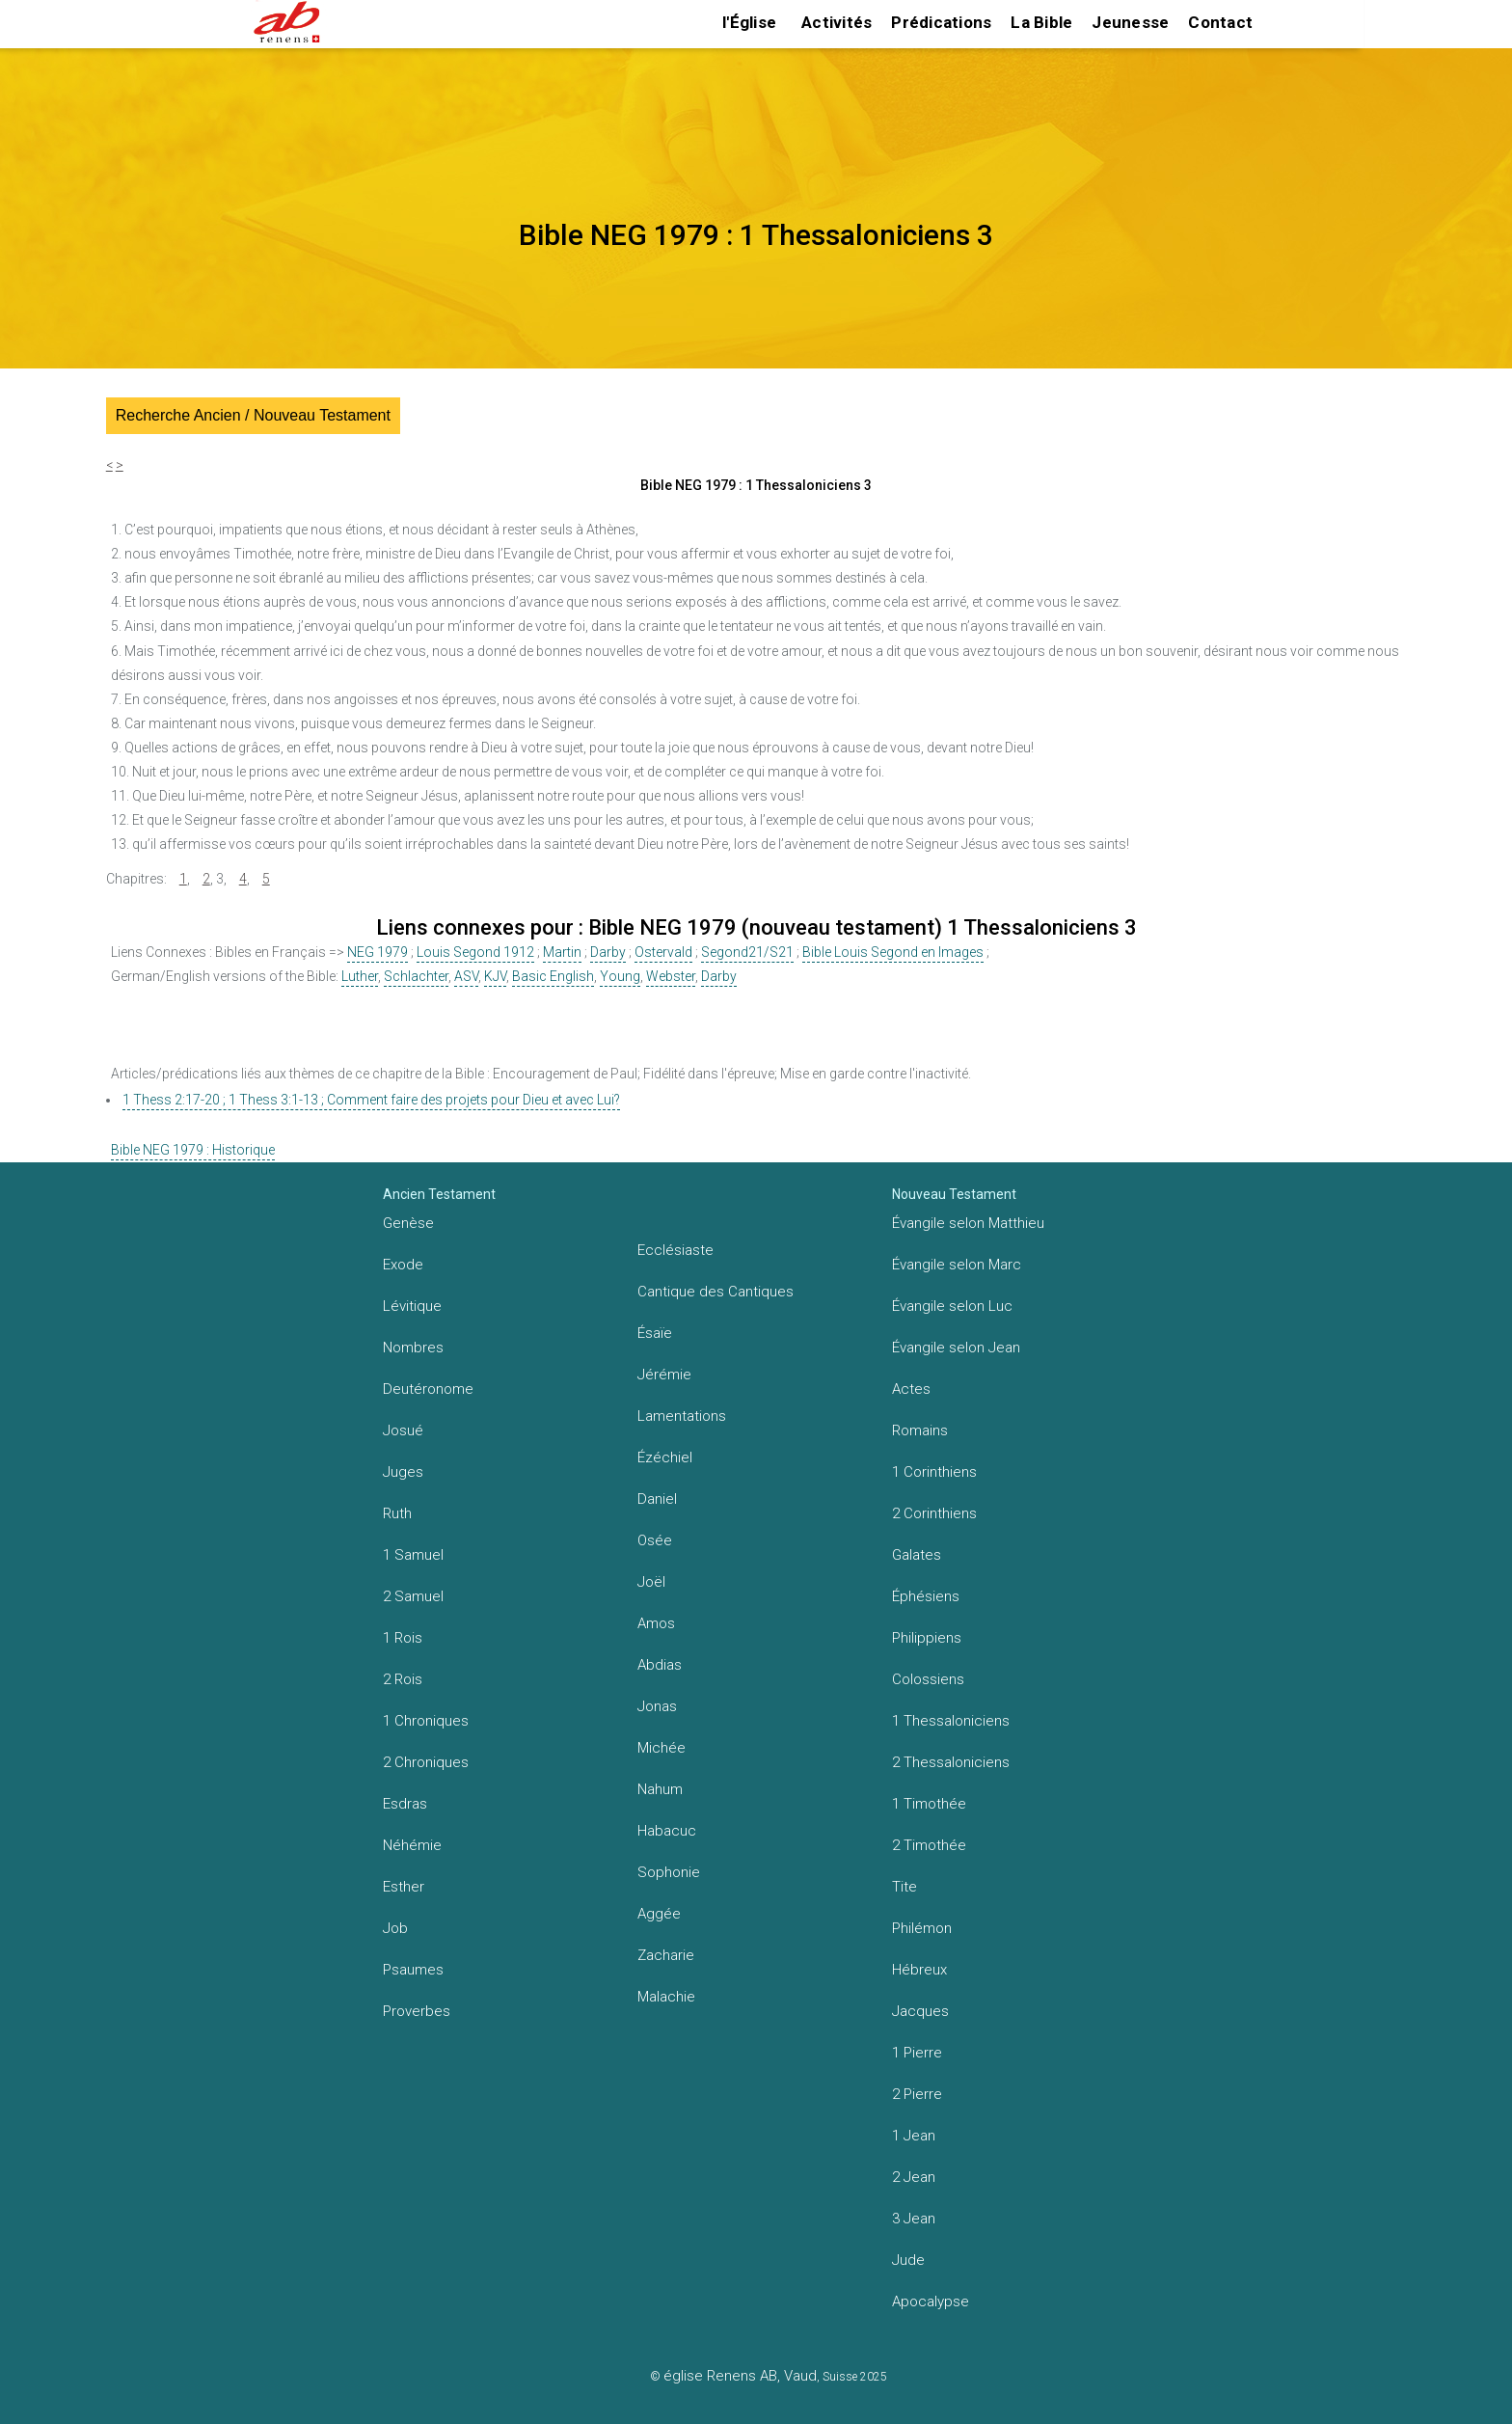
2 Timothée (929, 1845)
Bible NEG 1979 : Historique (193, 1150)
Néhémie (412, 1845)
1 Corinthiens (934, 1472)
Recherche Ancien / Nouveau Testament (253, 415)
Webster (670, 976)
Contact (1220, 22)
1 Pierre (917, 2052)
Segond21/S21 (747, 952)
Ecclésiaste (675, 1250)
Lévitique (412, 1306)
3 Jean (913, 2218)
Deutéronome (428, 1389)
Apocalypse (930, 2301)
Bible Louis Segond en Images (893, 952)
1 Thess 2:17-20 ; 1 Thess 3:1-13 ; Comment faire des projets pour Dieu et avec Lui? (371, 1099)
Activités (836, 22)
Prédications (941, 22)
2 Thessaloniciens (951, 1762)
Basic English (553, 976)
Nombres (413, 1347)
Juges (403, 1472)
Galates (916, 1555)
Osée (654, 1540)
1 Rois (402, 1638)
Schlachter (416, 976)
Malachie (666, 1996)
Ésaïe (654, 1333)
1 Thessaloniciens (951, 1720)
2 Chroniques (426, 1762)
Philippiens (926, 1638)
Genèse (408, 1223)
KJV (495, 976)
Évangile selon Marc (956, 1264)
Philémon (922, 1928)
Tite (904, 1886)
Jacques (920, 2011)
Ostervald (663, 952)
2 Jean (913, 2177)
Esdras (405, 1803)
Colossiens (928, 1679)
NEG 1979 (377, 952)
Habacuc (666, 1830)
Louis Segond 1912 (475, 952)
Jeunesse (1130, 22)
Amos (656, 1623)
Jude (908, 2260)
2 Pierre (917, 2094)
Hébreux (919, 1969)
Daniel (657, 1499)
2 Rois (402, 1679)
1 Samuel (413, 1555)
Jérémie (664, 1374)
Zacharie (665, 1955)
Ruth (397, 1513)
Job (395, 1928)
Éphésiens (925, 1596)
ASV (466, 976)
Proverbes (416, 2011)
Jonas (657, 1706)
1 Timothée (929, 1803)
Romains (920, 1430)
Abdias (659, 1665)
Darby (608, 952)
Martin (562, 952)
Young (620, 976)
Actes (911, 1389)
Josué (403, 1430)
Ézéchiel (664, 1457)
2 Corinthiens (934, 1513)
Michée (661, 1748)
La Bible (1041, 22)
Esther (403, 1886)
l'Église (749, 22)
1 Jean (913, 2135)
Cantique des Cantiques (715, 1291)
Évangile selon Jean (956, 1347)
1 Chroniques (426, 1720)
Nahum (660, 1789)
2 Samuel (413, 1596)
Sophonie (668, 1872)
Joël (651, 1582)
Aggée (659, 1913)
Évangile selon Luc (952, 1306)
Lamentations (681, 1416)
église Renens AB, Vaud (740, 2375)
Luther (359, 976)
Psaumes (413, 1969)
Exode (403, 1264)
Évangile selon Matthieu (968, 1223)
